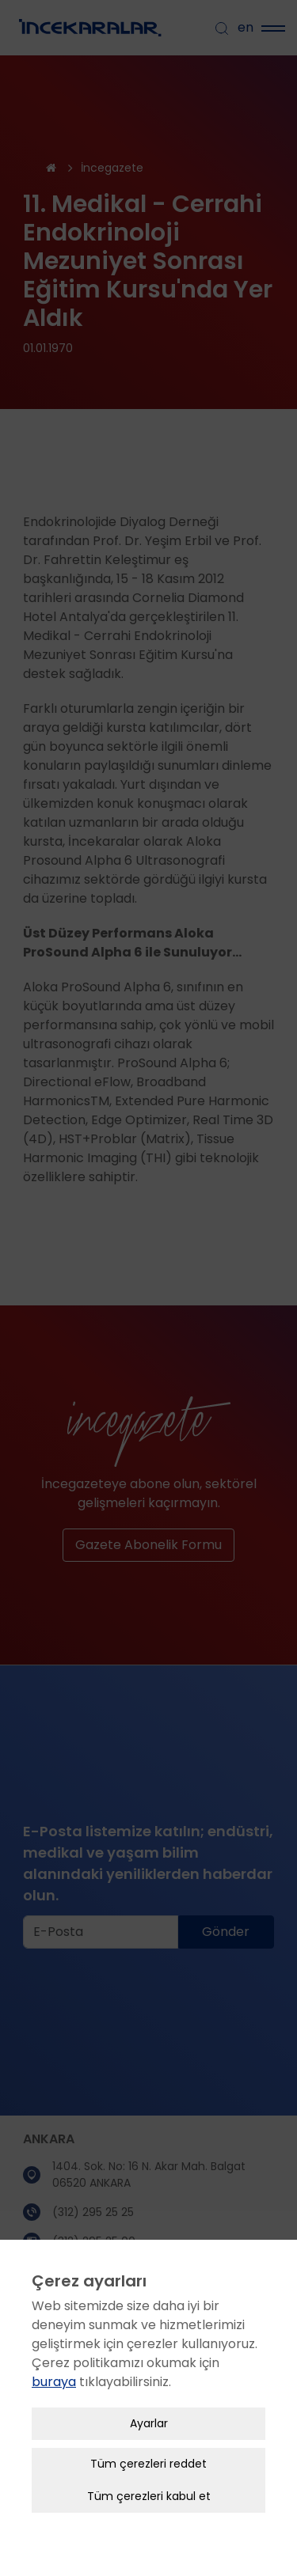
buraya (54, 2348)
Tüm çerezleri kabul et (149, 2463)
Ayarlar (149, 2390)
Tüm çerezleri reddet (148, 2430)
